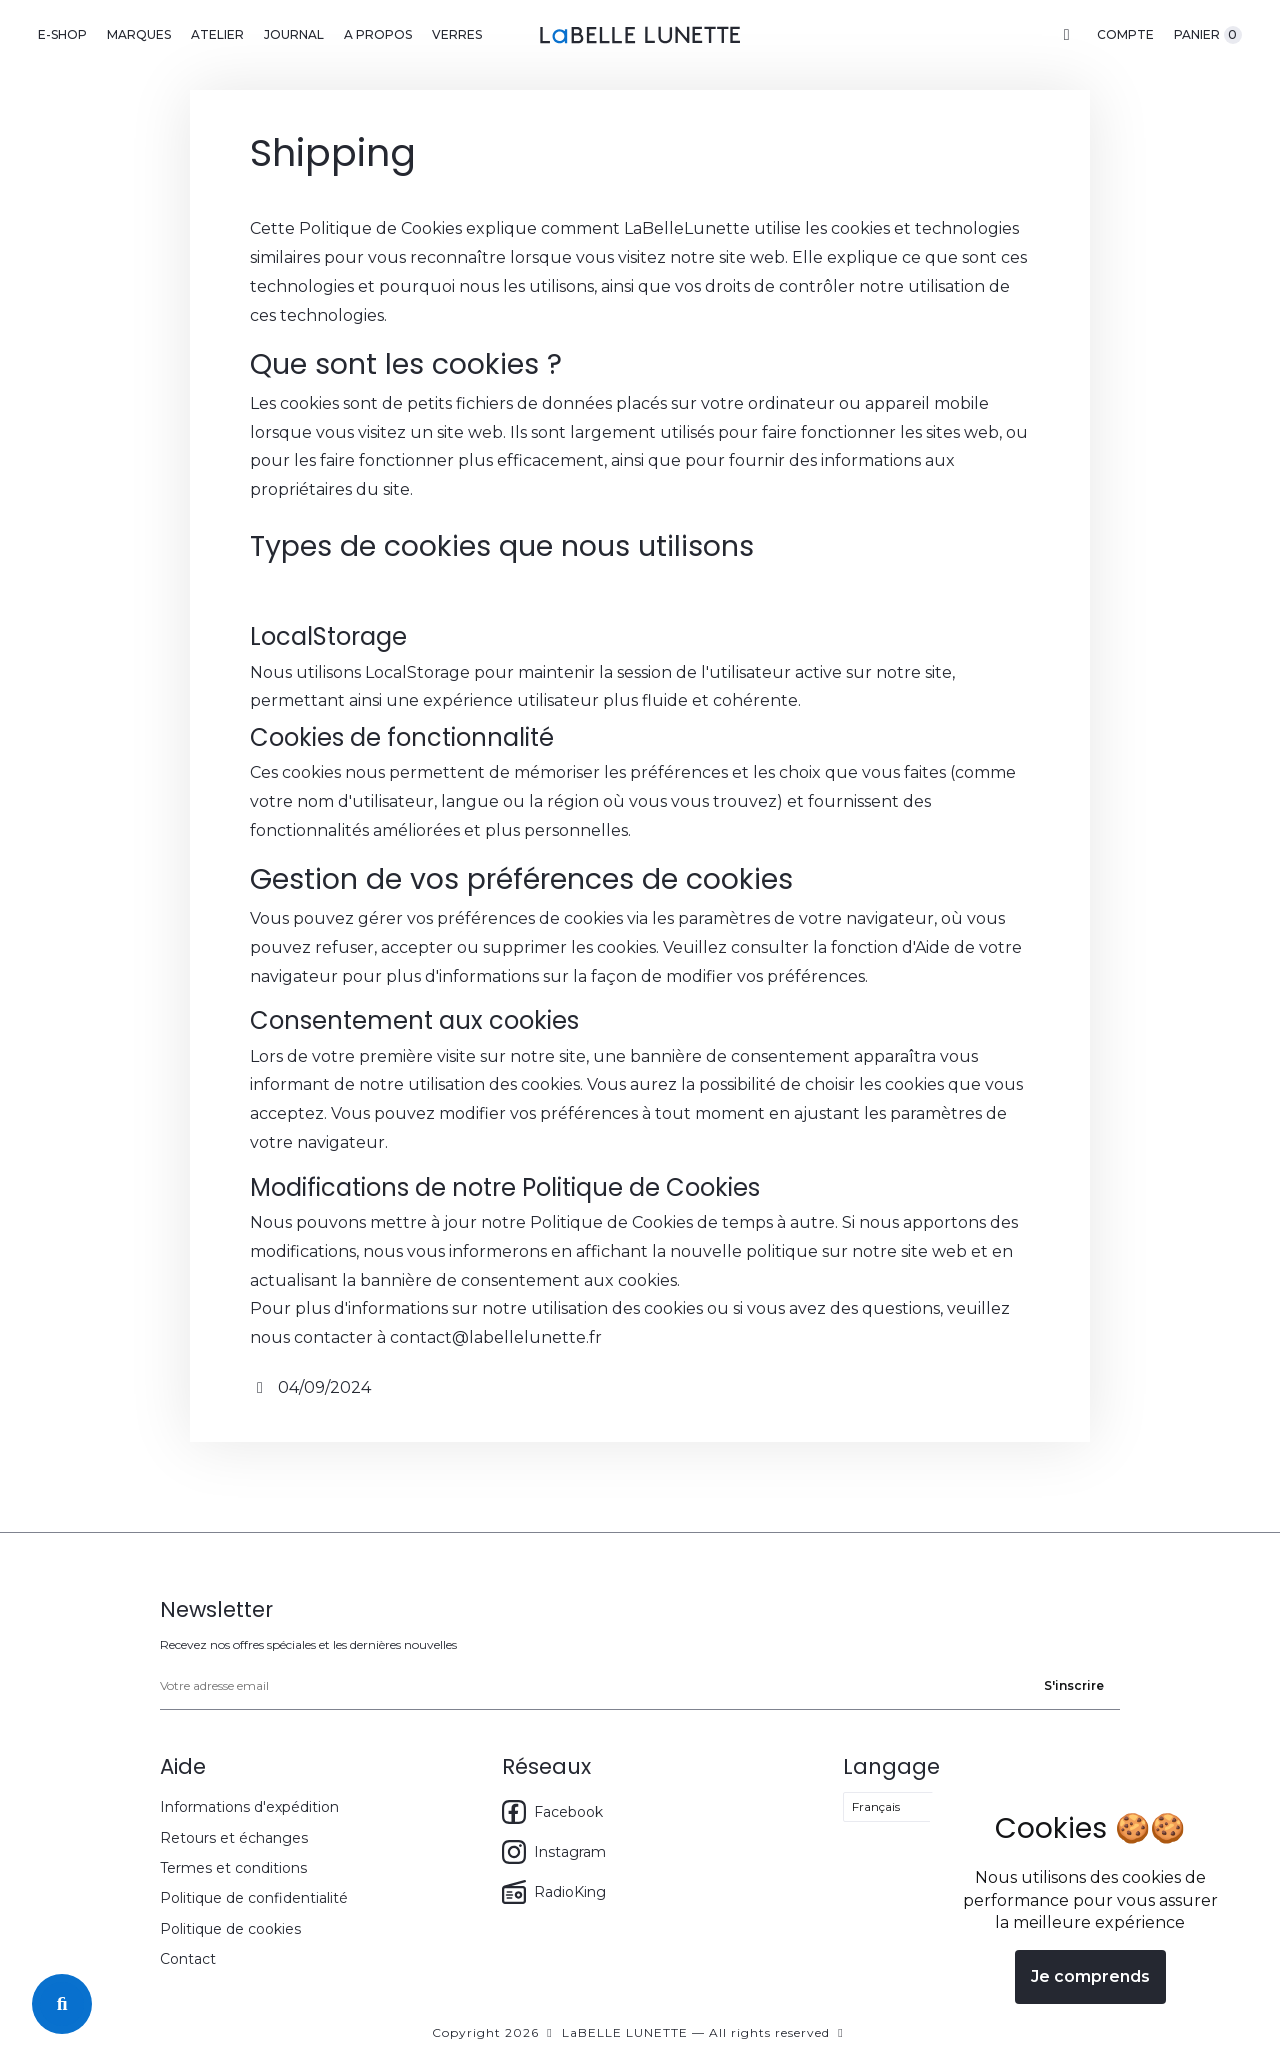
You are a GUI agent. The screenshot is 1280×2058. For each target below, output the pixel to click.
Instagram (554, 1852)
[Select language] (913, 1807)
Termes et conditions (233, 1868)
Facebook (552, 1812)
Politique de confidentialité (254, 1898)
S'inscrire (1074, 1685)
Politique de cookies (230, 1929)
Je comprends (1090, 1976)
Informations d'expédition (249, 1807)
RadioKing (554, 1892)
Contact (188, 1959)
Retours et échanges (234, 1838)
